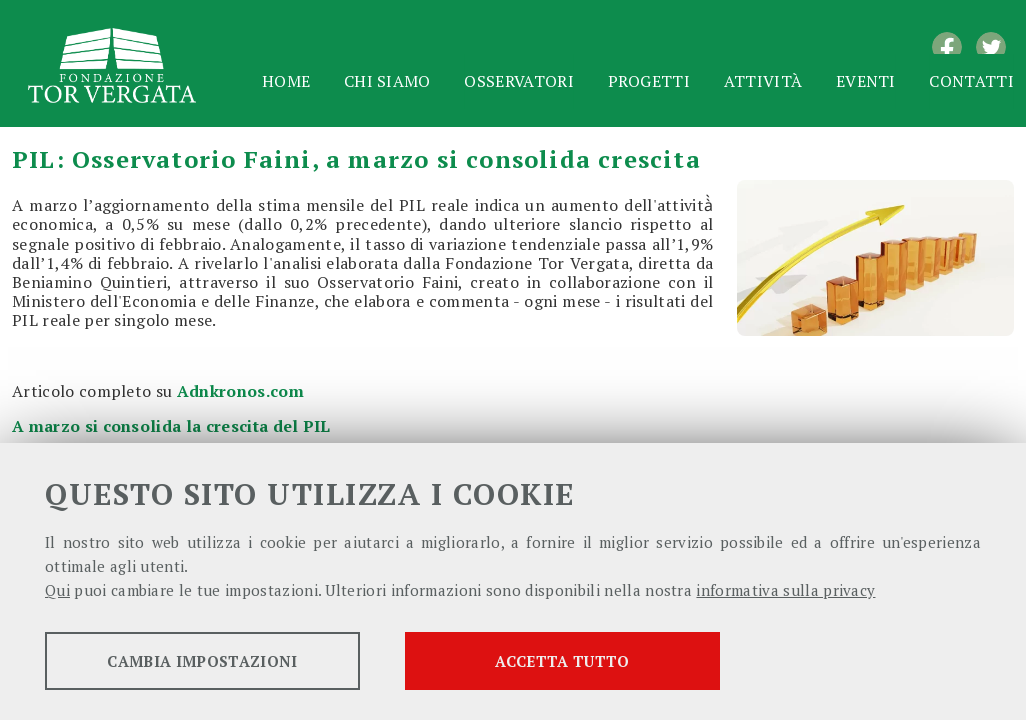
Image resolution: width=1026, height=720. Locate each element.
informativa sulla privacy (785, 590)
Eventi (866, 81)
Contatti (971, 81)
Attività (763, 81)
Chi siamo (387, 81)
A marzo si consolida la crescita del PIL (171, 426)
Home (286, 81)
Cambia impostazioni (202, 661)
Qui (57, 590)
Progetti (649, 81)
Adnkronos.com (240, 391)
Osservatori (519, 81)
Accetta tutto (562, 661)
